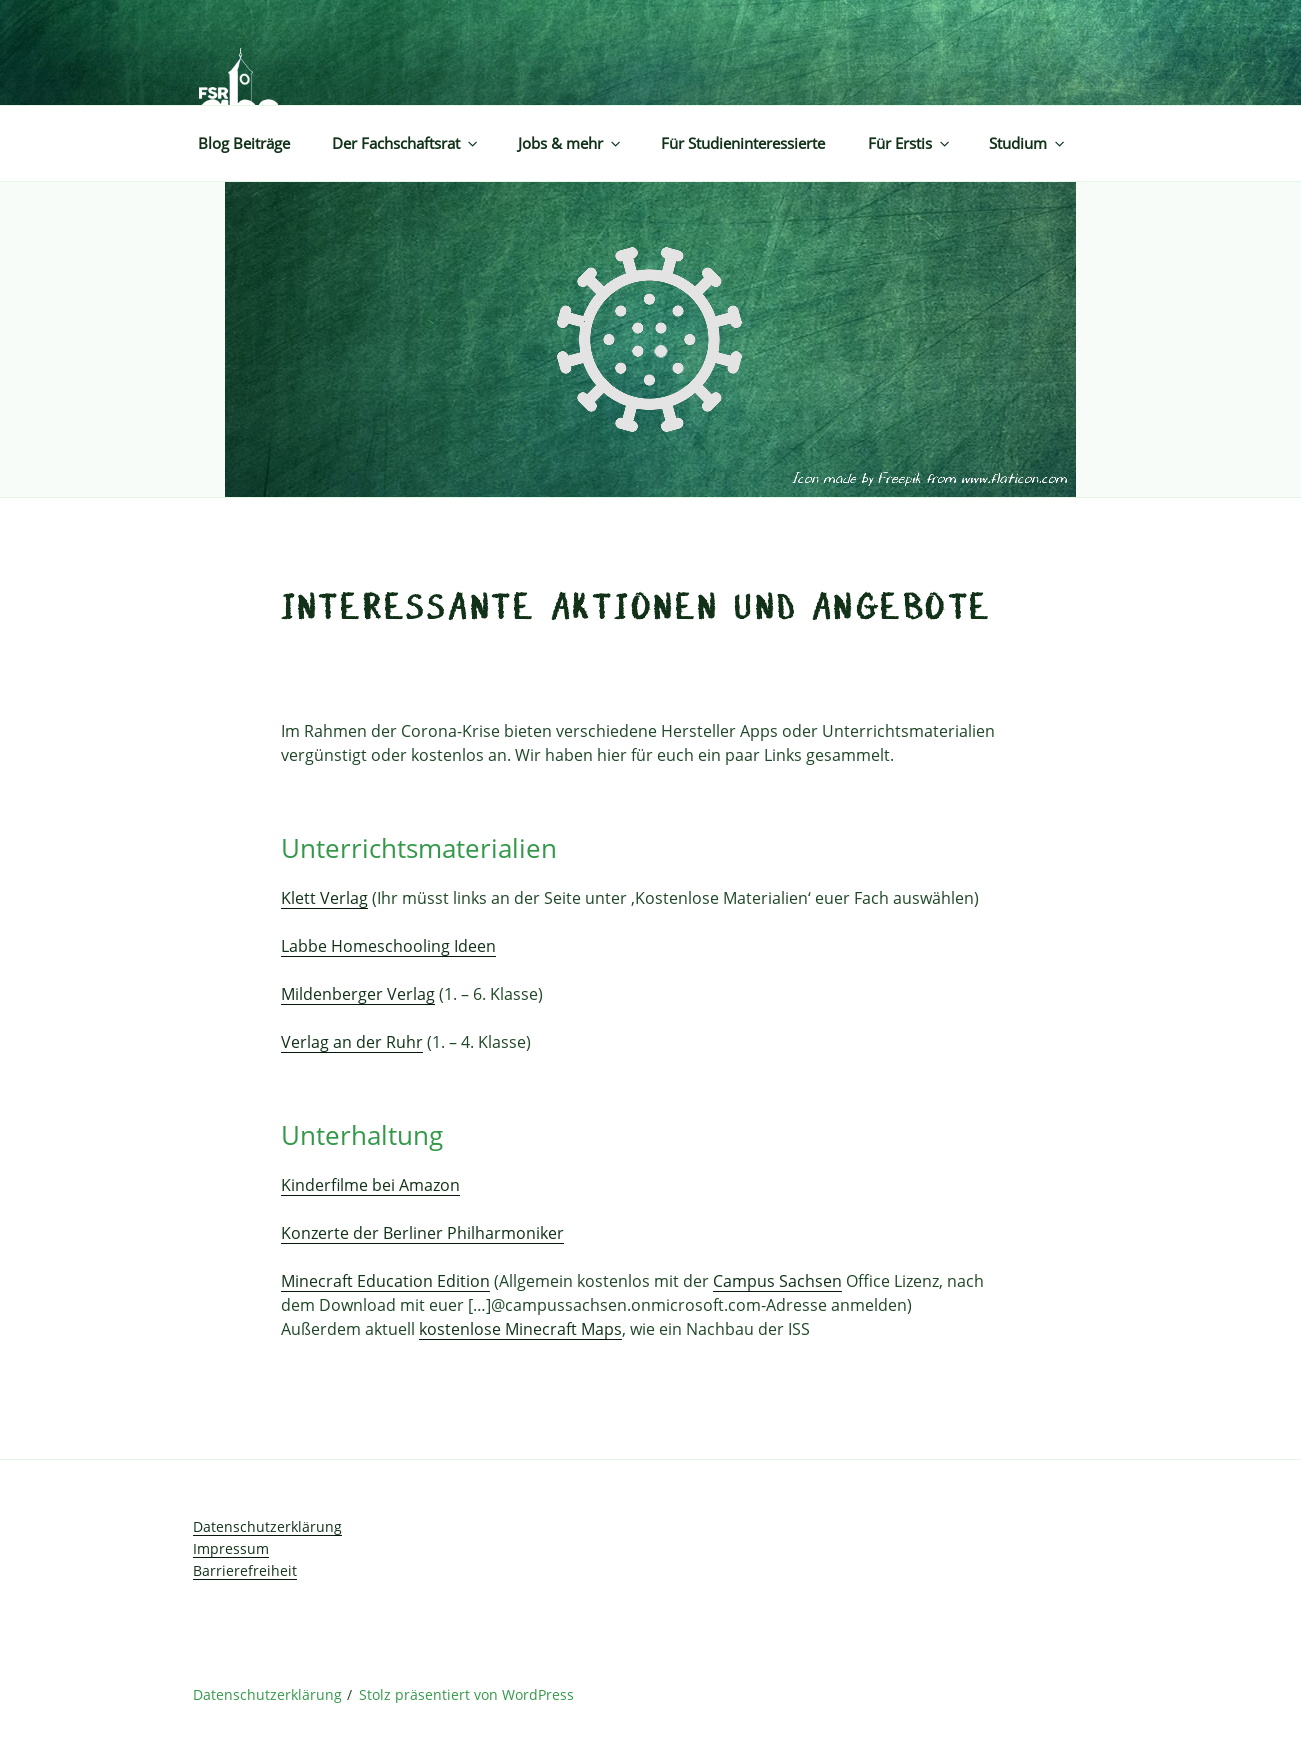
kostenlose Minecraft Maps (520, 1329)
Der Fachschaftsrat (406, 143)
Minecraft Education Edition (385, 1281)
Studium (1028, 143)
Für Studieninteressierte (743, 143)
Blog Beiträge (244, 143)
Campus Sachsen (777, 1281)
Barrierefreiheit (245, 1570)
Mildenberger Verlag (358, 994)
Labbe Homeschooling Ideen (388, 946)
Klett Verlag (324, 898)
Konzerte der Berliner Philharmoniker (422, 1233)
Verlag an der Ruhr (352, 1042)
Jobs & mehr (570, 143)
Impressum (231, 1548)
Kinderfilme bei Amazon (370, 1185)
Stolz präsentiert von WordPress (466, 1694)
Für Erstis (910, 143)
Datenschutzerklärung (267, 1526)
